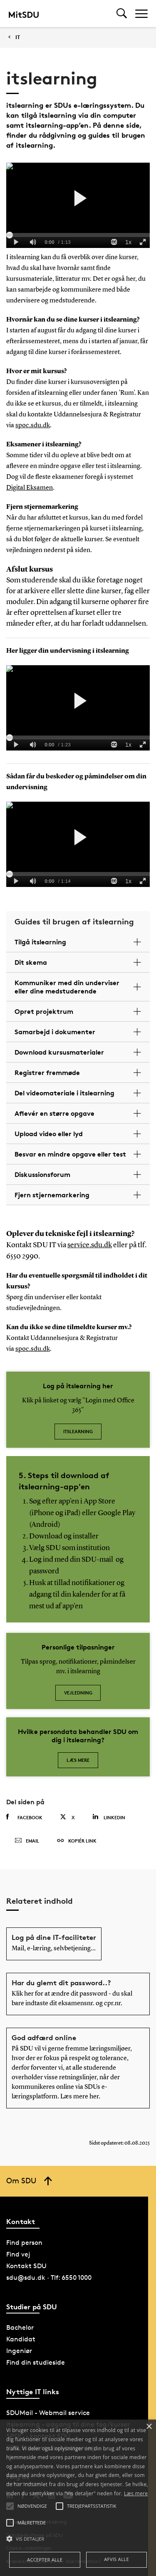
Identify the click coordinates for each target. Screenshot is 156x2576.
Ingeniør (19, 2351)
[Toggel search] (121, 13)
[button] (78, 2539)
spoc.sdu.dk (32, 425)
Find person (24, 2243)
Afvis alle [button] (116, 2559)
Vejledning (78, 1692)
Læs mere (78, 1760)
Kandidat (20, 2339)
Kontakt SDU (26, 2266)
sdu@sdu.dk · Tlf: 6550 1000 (49, 2277)
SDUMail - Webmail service (48, 2413)
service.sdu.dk (89, 1245)
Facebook (24, 1817)
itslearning (78, 1431)
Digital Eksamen (29, 488)
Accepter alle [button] (44, 2559)
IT (17, 37)
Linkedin (108, 1817)
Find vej (18, 2254)
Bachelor (20, 2327)
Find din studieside (35, 2362)
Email (27, 1841)
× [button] (149, 2427)
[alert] (78, 2498)
